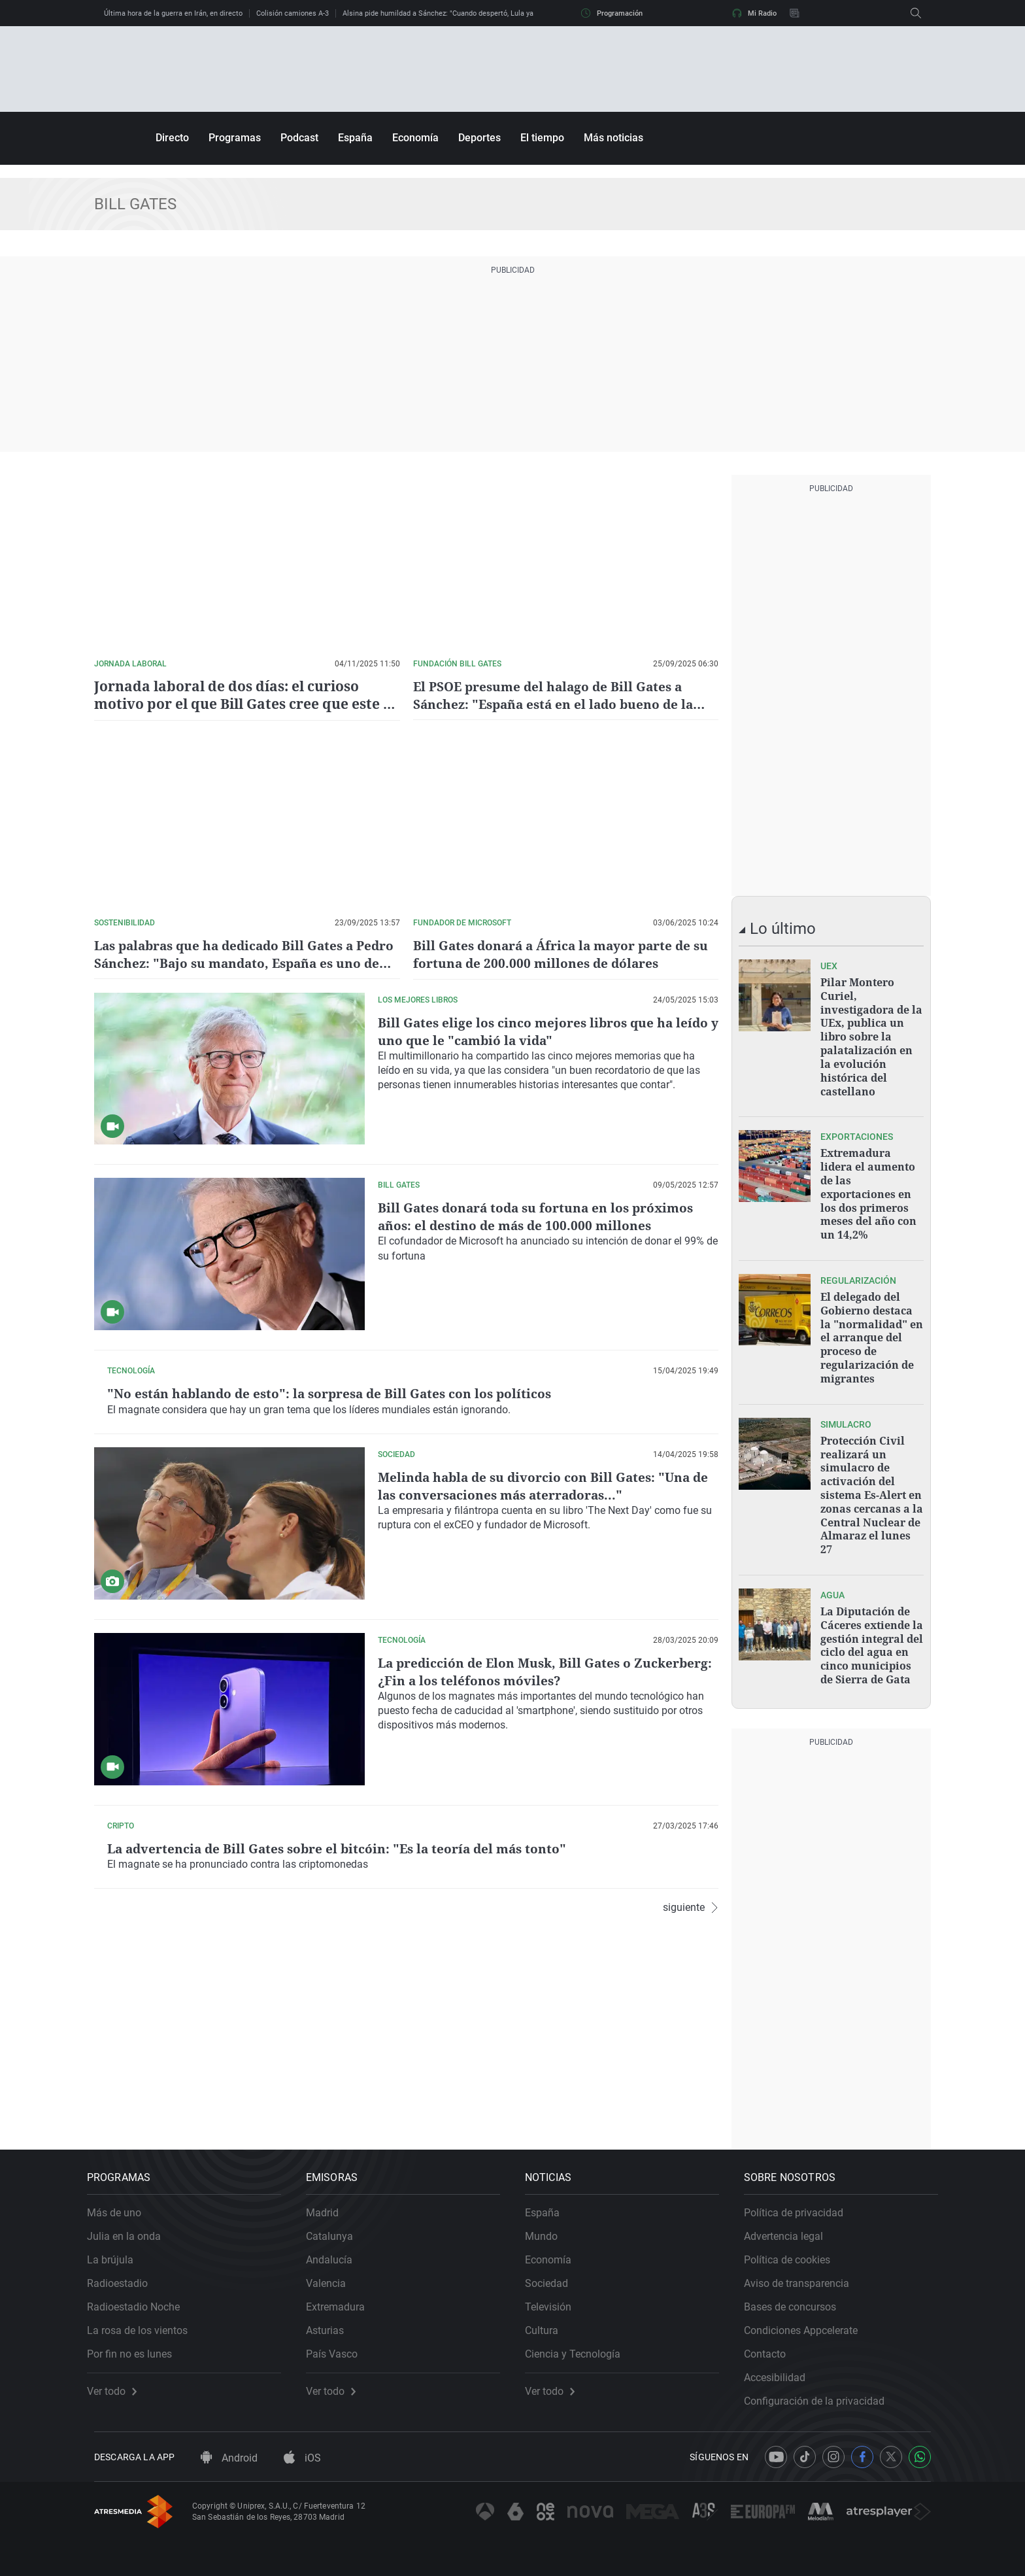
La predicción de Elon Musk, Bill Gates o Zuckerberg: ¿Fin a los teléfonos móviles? (513, 1772)
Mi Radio (754, 13)
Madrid (329, 2200)
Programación (612, 13)
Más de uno (121, 2200)
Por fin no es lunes (136, 2341)
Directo (172, 137)
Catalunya (336, 2224)
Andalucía (336, 2247)
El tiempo (542, 137)
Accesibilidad (782, 2365)
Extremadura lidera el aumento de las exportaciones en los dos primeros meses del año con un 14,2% (868, 1187)
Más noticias (613, 137)
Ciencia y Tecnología (580, 2341)
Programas (235, 137)
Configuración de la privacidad (821, 2388)
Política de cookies (794, 2247)
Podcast (299, 137)
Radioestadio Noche (140, 2294)
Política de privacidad (800, 2200)
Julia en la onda (131, 2224)
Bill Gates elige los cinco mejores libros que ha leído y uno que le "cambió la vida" (547, 1030)
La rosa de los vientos (144, 2318)
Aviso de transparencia (803, 2271)
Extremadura (342, 2294)
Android (229, 2453)
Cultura (548, 2318)
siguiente (690, 2111)
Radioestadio (124, 2271)
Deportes (479, 137)
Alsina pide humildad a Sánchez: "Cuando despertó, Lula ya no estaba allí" (462, 13)
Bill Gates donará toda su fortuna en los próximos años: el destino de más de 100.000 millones (540, 1215)
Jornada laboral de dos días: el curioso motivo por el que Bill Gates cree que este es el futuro (244, 695)
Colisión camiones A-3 (292, 13)
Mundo (548, 2224)
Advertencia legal (790, 2224)
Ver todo (119, 2379)
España (355, 137)
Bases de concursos (797, 2294)
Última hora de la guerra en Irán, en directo (173, 13)
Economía (415, 137)
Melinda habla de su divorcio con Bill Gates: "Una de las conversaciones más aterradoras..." (548, 1587)
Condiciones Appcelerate (808, 2318)
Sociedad (553, 2271)
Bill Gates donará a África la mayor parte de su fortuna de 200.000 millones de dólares (557, 953)
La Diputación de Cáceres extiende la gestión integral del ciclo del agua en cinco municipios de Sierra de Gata (871, 1627)
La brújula (117, 2247)
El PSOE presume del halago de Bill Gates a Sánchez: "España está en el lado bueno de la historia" (558, 704)
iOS (302, 2453)
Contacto (772, 2341)
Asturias (332, 2318)
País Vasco (339, 2341)
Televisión (555, 2294)
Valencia (333, 2271)
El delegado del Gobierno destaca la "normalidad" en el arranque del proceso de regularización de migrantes (871, 1327)
